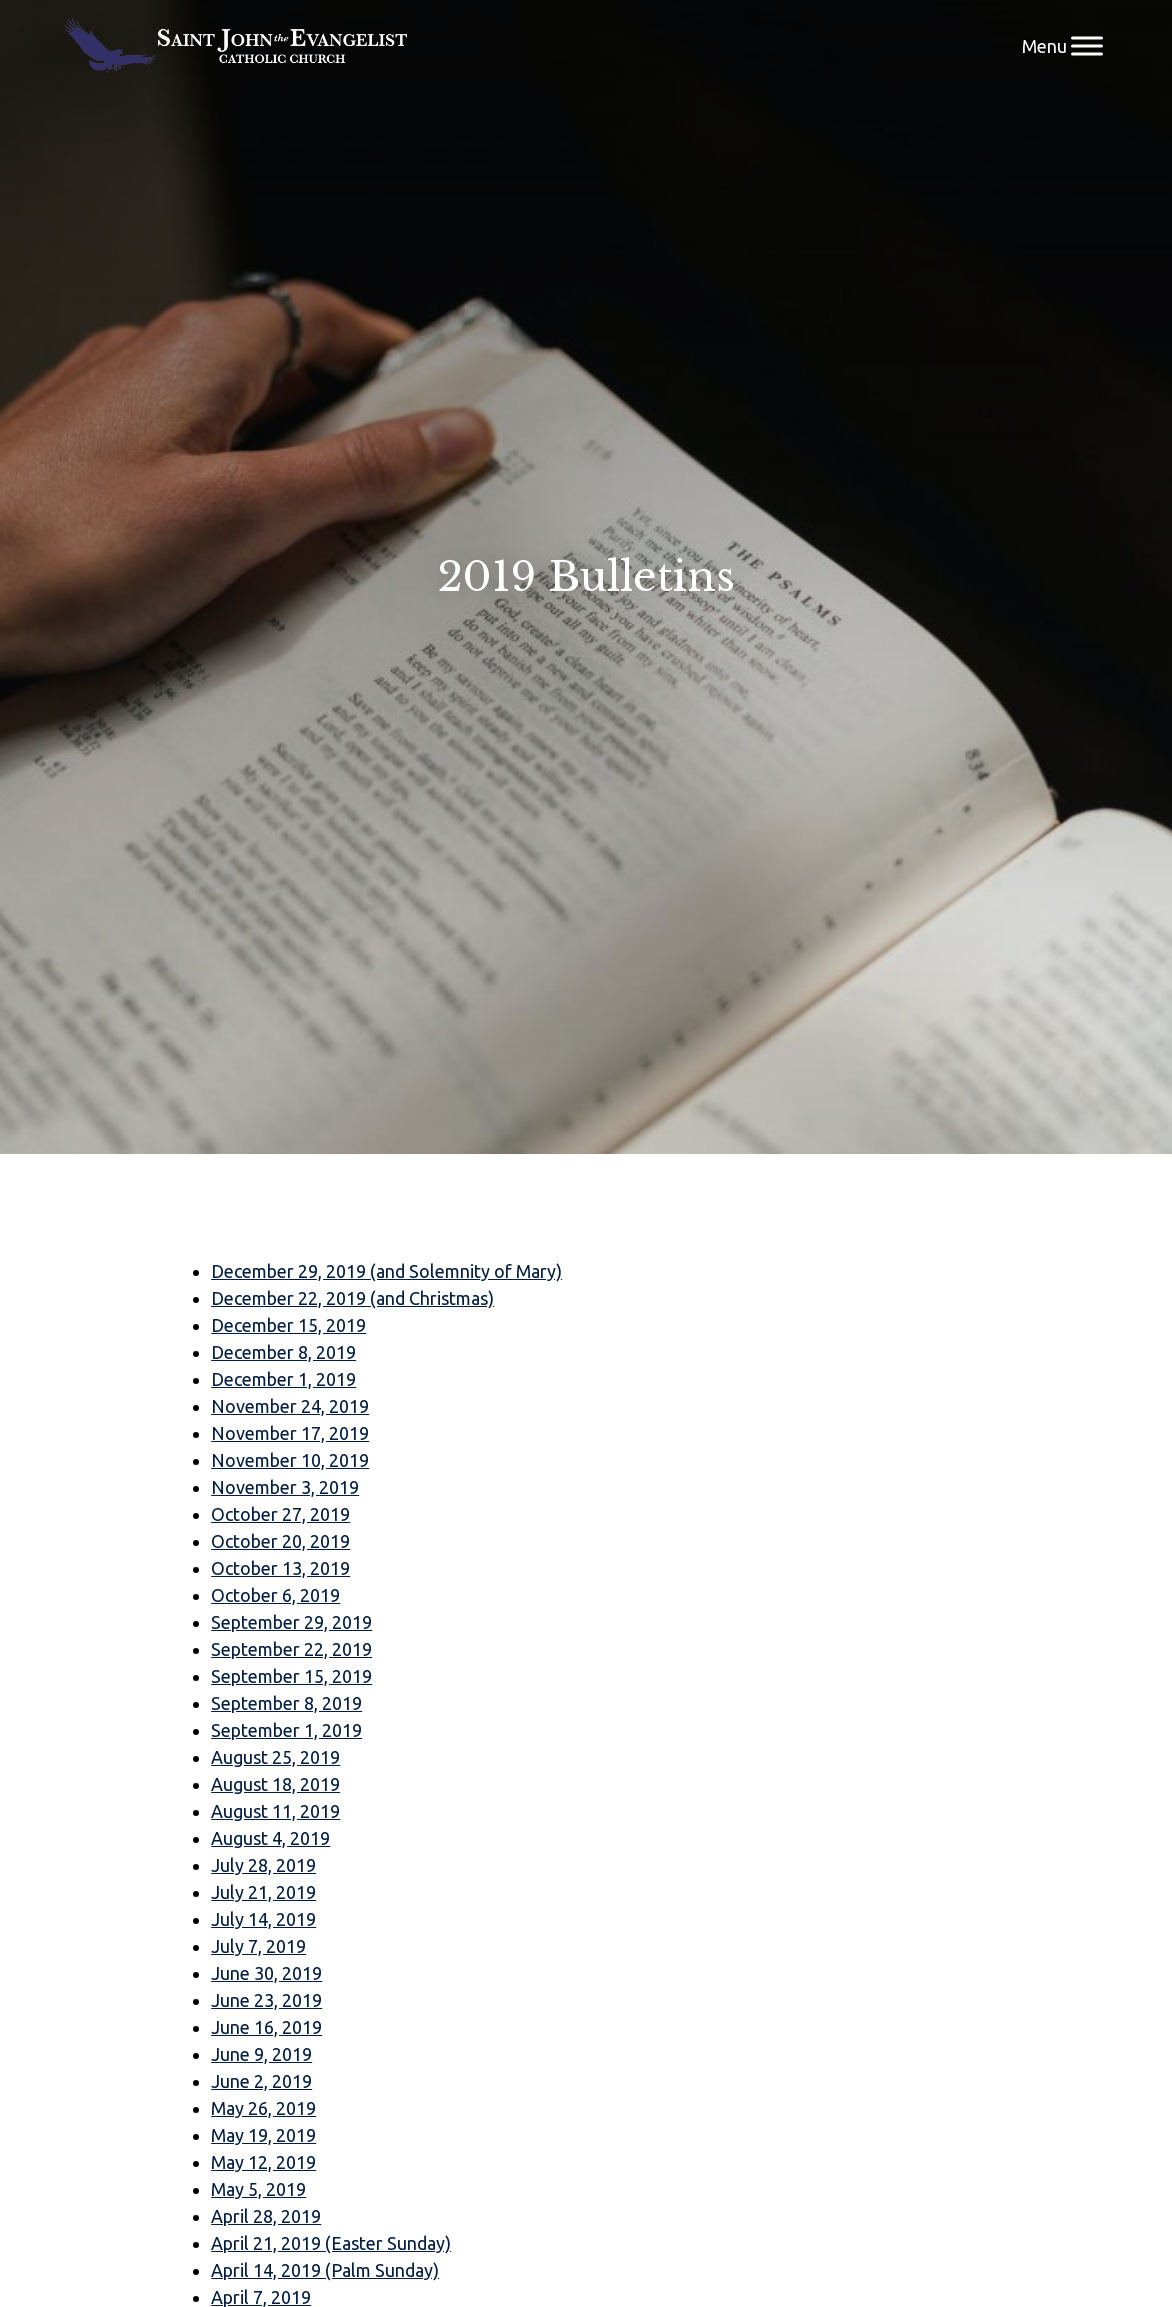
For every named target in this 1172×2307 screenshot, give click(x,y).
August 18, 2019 (275, 1784)
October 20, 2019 (280, 1541)
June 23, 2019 (266, 2000)
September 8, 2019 (286, 1703)
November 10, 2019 (290, 1460)
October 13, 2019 (280, 1568)
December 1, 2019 (283, 1379)
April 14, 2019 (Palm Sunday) (325, 2270)
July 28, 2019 (263, 1865)
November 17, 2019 (290, 1433)
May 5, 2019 (258, 2189)
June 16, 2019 (266, 2027)
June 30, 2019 (266, 1973)
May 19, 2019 (263, 2135)
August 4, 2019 (270, 1838)
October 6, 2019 (275, 1595)
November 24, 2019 (290, 1406)
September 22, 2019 (291, 1649)
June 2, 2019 (261, 2081)
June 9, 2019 (261, 2054)
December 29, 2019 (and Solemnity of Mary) (386, 1271)
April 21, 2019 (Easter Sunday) (331, 2243)
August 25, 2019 (275, 1757)
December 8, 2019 (283, 1352)
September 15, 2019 (291, 1676)
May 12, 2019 (263, 2162)
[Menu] (1087, 45)
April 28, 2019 (266, 2216)
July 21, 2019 (263, 1892)
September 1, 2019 (286, 1730)
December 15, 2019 (288, 1325)
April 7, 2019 (261, 2297)
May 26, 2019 (263, 2108)
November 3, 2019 (285, 1487)
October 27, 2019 (280, 1514)
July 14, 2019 (263, 1919)
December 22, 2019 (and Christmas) (352, 1298)
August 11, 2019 (275, 1811)
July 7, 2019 (258, 1946)
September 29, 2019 (291, 1622)
